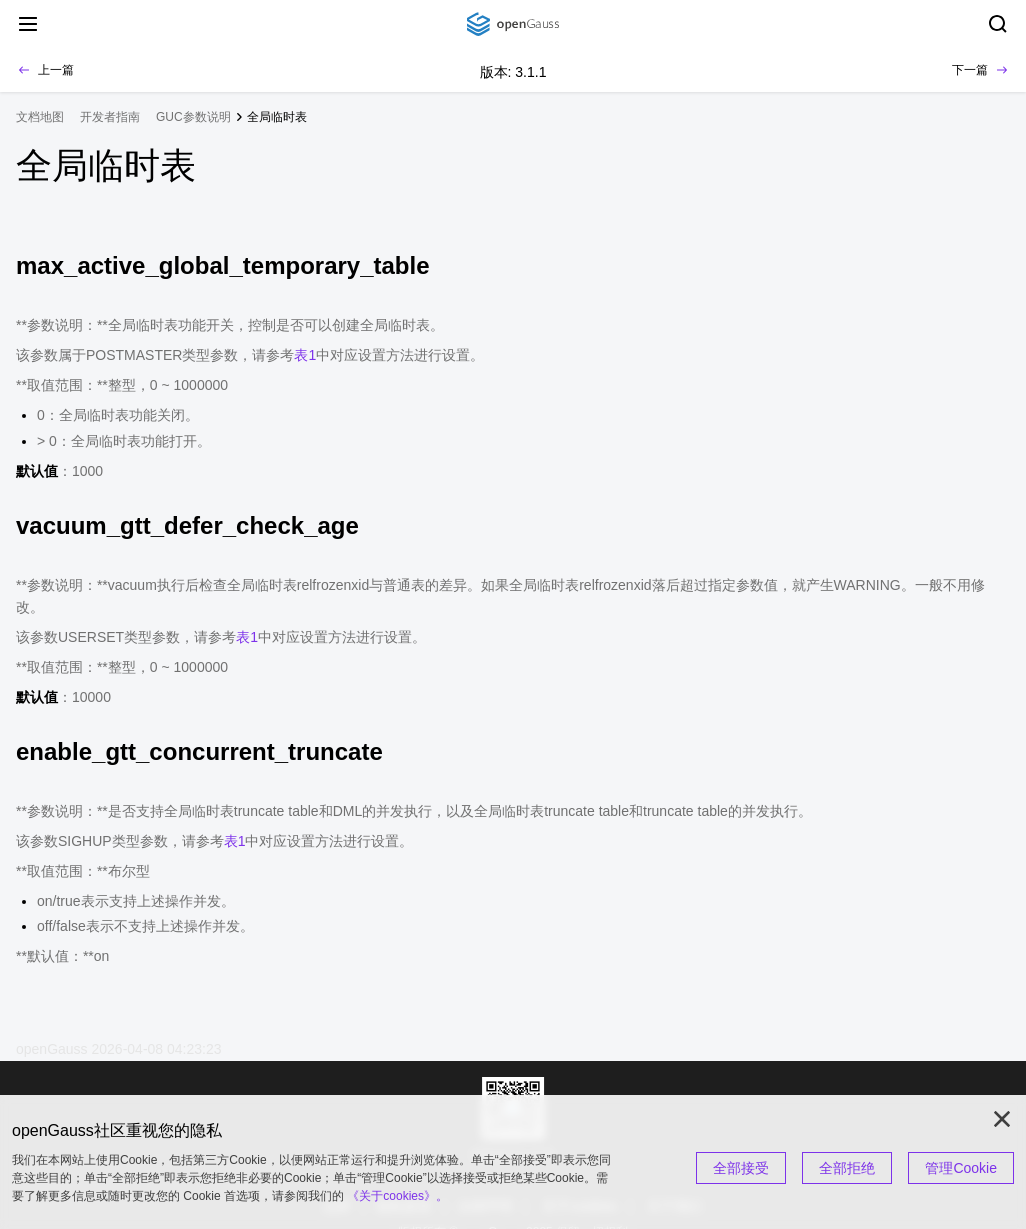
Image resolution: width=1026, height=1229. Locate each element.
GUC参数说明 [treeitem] (193, 117)
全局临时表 (277, 117)
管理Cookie (961, 1168)
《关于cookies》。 (397, 1196)
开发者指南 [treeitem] (110, 117)
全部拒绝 (847, 1168)
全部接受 (741, 1168)
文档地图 (40, 117)
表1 (305, 355)
